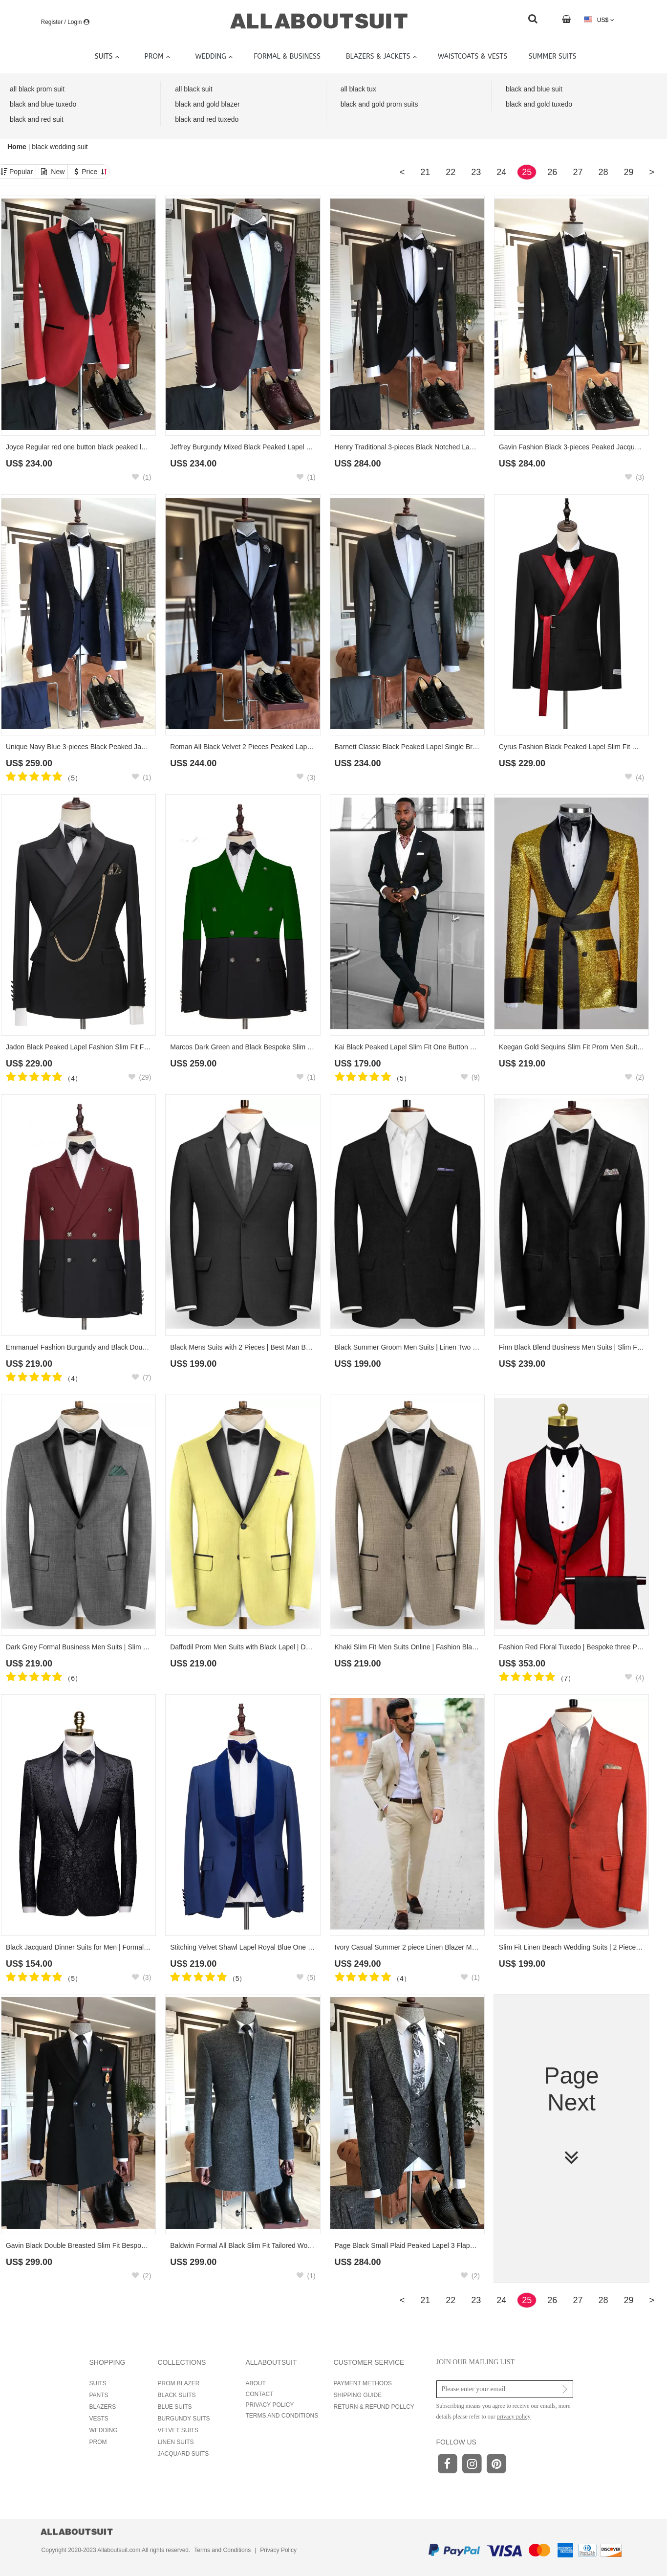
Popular (21, 172)
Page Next (571, 2116)
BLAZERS (102, 2406)
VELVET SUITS (178, 2430)
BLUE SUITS (175, 2406)
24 (501, 172)
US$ (599, 19)
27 (577, 172)
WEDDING (103, 2430)
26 (552, 172)
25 (527, 172)
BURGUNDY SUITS (184, 2418)
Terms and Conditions (222, 2550)
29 (628, 172)
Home (17, 147)
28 (603, 172)
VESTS (98, 2418)
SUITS (98, 2383)
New (58, 172)
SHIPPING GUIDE (358, 2395)
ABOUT (256, 2383)
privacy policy (514, 2416)
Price (94, 172)
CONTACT (260, 2394)
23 (476, 172)
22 (450, 172)
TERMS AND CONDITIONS (282, 2415)
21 (425, 172)
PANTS (98, 2395)
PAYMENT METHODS (363, 2383)
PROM (98, 2442)
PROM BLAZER (179, 2383)
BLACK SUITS (177, 2395)
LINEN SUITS (176, 2442)
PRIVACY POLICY (270, 2404)
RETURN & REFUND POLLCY (374, 2406)
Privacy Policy (278, 2550)
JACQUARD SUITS (183, 2453)
